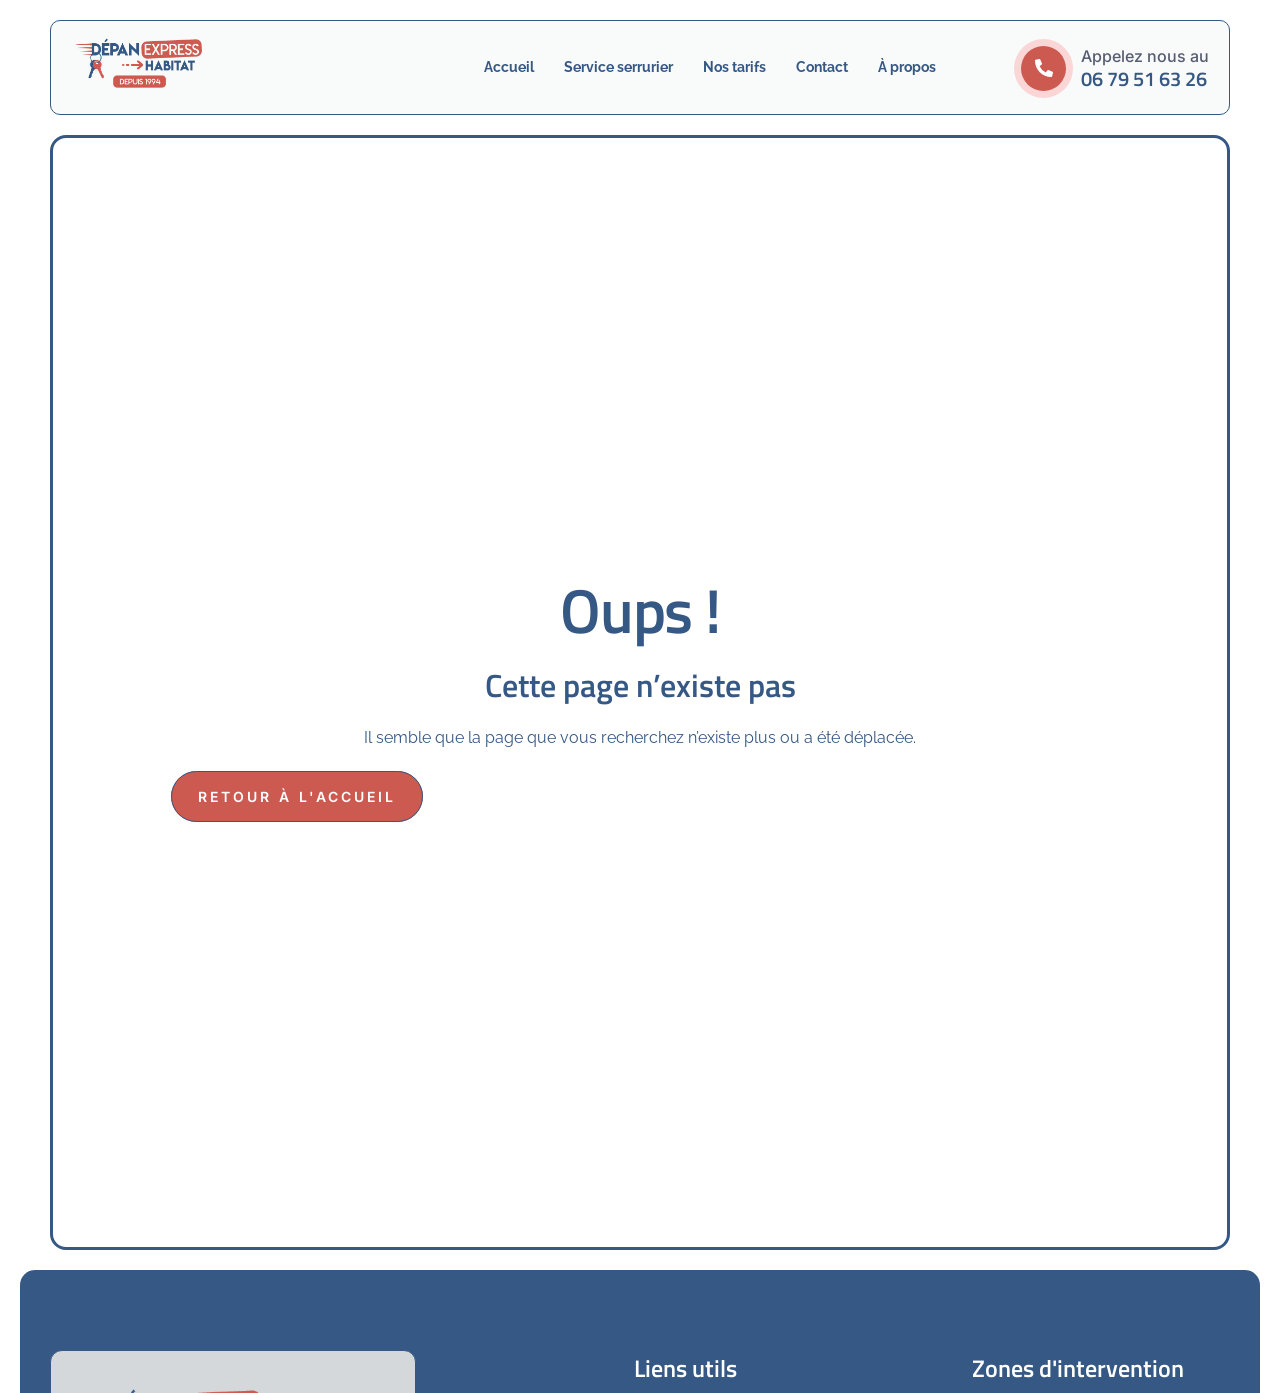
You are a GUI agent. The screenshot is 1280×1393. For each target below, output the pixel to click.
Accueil (509, 67)
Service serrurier (618, 67)
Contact (822, 67)
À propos (907, 67)
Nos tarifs (734, 67)
